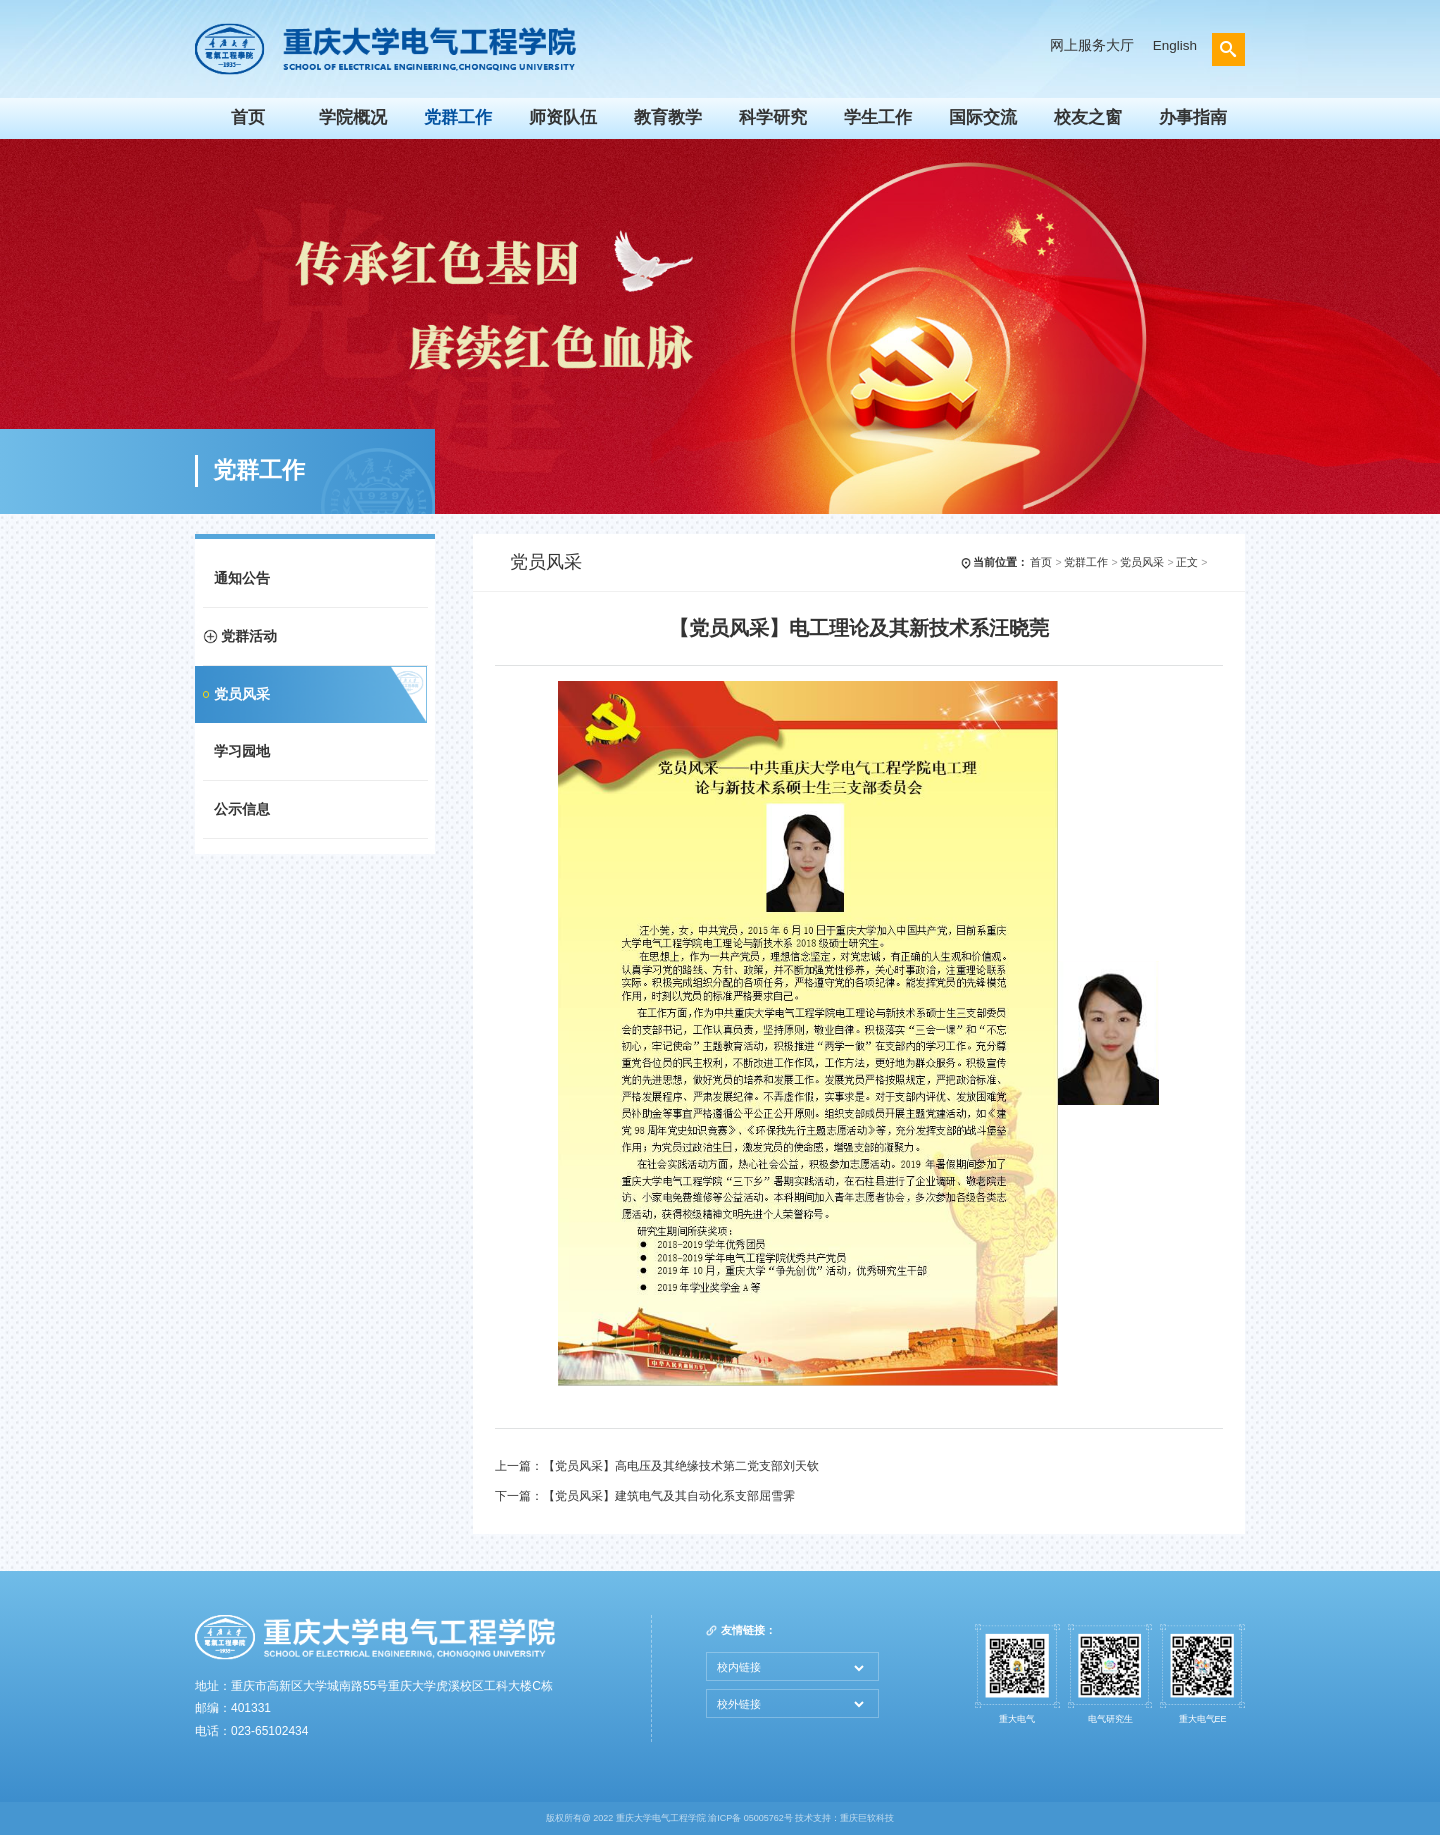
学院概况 (353, 117)
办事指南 (1193, 117)
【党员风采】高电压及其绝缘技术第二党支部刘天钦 (681, 1466)
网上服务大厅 (1092, 45)
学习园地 (242, 751)
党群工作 (458, 117)
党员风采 (242, 694)
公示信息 (242, 809)
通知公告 (242, 578)
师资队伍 (563, 117)
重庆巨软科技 (867, 1818)
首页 (248, 117)
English (1175, 45)
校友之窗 (1088, 117)
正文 (1187, 562)
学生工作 (878, 117)
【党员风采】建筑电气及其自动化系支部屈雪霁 (669, 1496)
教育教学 (668, 117)
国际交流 (983, 117)
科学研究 (773, 117)
